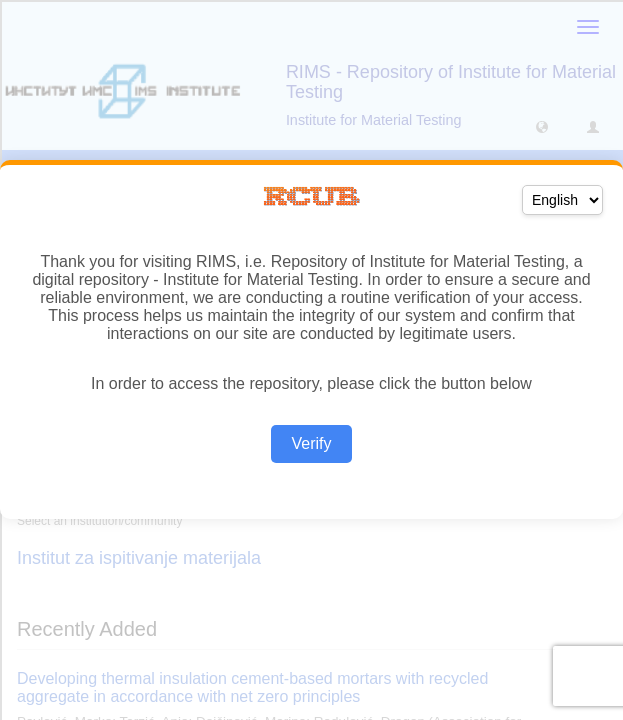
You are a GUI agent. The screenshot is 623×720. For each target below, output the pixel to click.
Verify (311, 443)
